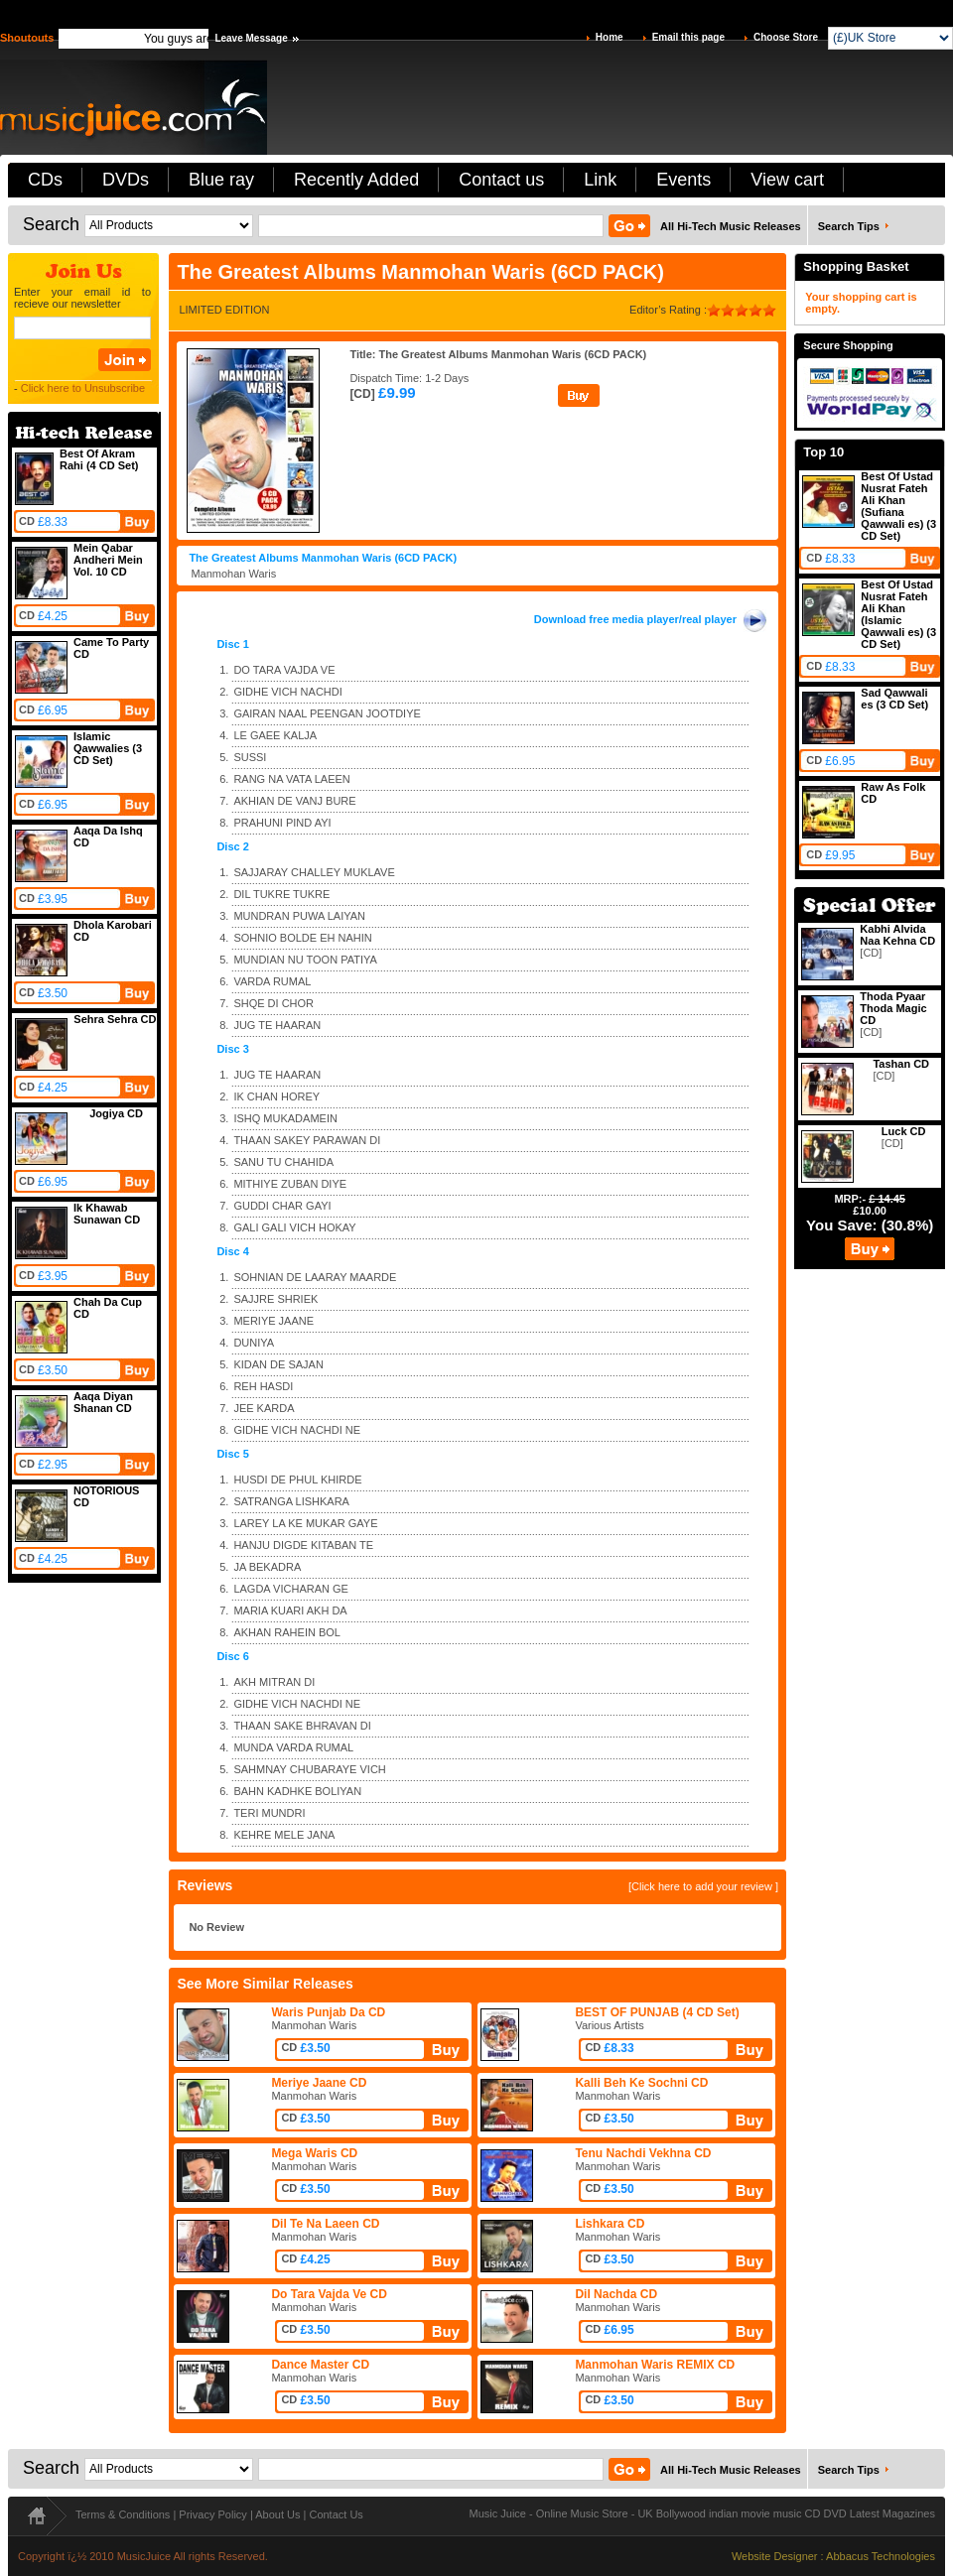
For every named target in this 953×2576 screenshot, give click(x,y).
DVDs (125, 180)
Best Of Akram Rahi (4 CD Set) (99, 459)
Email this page (688, 37)
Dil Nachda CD (616, 2294)
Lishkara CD (609, 2224)
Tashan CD (901, 1064)
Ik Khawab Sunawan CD (106, 1213)
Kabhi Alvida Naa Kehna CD (897, 935)
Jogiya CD (116, 1113)
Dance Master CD (320, 2365)
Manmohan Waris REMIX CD (655, 2365)
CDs (45, 180)
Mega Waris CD (314, 2153)
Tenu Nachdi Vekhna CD (643, 2153)
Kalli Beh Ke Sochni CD (641, 2083)
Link (600, 180)
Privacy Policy (212, 2514)
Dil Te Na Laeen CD (325, 2224)
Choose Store (785, 37)
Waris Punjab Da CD (328, 2012)
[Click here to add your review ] (703, 1886)
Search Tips (849, 226)
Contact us (501, 180)
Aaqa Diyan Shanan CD (103, 1402)
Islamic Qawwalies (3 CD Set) (107, 748)
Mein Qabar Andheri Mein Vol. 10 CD (108, 560)
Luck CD (904, 1131)
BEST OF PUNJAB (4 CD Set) (657, 2012)
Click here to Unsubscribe (83, 388)
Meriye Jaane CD (318, 2083)
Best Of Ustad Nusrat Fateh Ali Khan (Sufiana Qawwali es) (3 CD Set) (898, 506)
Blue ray (221, 180)
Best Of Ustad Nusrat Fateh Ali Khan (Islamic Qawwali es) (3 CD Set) (898, 614)
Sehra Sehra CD (114, 1019)
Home (609, 37)
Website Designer (775, 2556)
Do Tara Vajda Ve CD (329, 2294)
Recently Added (356, 180)
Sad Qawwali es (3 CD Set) (894, 698)
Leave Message (250, 38)
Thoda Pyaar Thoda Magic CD (893, 1008)
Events (683, 180)
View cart (787, 180)
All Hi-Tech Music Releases (730, 226)
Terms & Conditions (122, 2514)
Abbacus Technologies (880, 2556)
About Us (277, 2514)
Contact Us (335, 2514)
